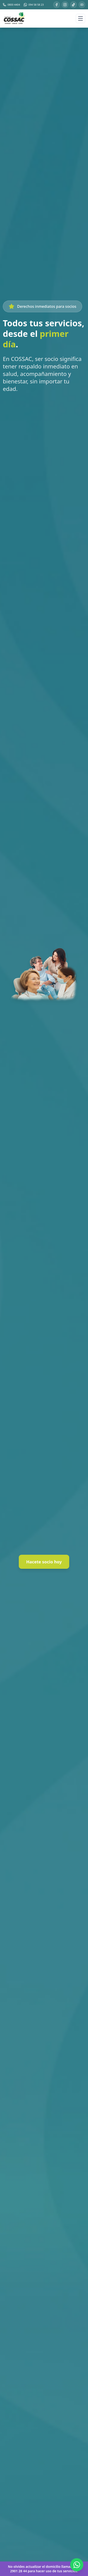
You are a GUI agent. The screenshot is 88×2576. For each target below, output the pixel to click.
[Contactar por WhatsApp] (76, 2564)
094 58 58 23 (34, 4)
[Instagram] (65, 4)
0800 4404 (11, 4)
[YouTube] (82, 4)
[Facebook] (56, 4)
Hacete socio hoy (44, 1562)
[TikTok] (73, 4)
